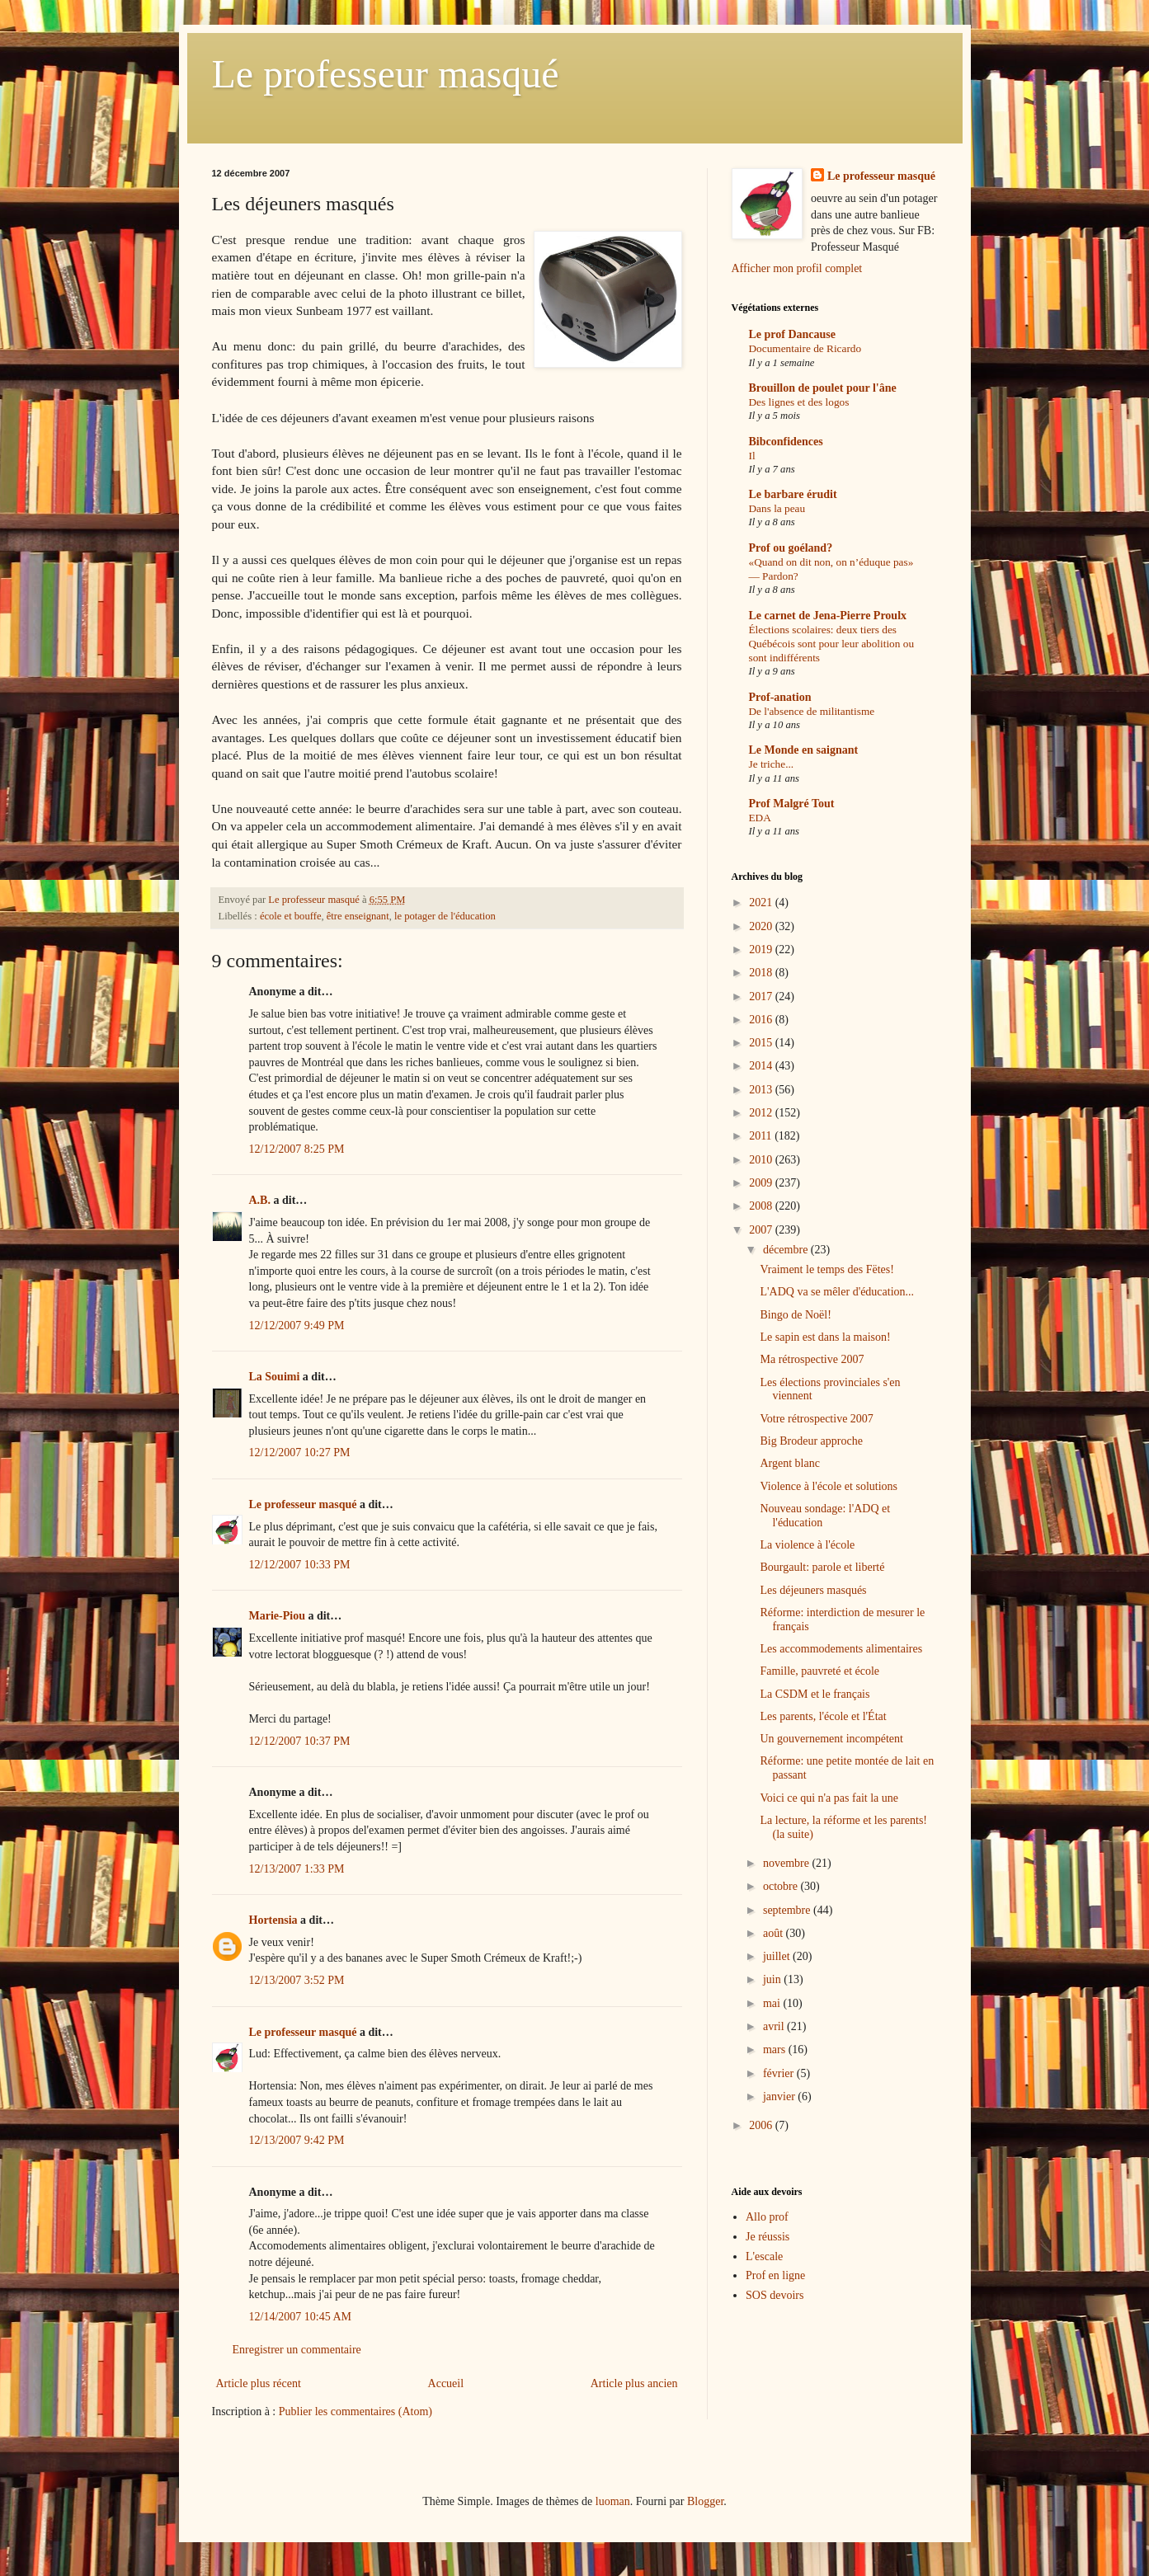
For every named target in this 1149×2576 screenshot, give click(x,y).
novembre (787, 1863)
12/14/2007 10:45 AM (300, 2316)
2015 (762, 1043)
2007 (762, 1230)
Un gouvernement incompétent (831, 1738)
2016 (762, 1019)
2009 (762, 1183)
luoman (613, 2501)
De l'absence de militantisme (812, 711)
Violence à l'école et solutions (828, 1486)
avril (775, 2026)
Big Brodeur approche (811, 1441)
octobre (781, 1886)
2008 (762, 1206)
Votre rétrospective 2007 (816, 1419)
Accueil (446, 2383)
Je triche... (771, 764)
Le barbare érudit (793, 494)
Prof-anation (780, 697)
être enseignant (358, 916)
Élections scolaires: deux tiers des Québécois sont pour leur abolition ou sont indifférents (832, 644)
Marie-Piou (277, 1616)
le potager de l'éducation (445, 916)
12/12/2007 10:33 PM (300, 1564)
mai (773, 2003)
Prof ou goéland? (791, 548)
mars (776, 2049)
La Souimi (274, 1376)
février (780, 2073)
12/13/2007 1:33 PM (297, 1869)
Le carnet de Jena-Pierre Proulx (828, 615)
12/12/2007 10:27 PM (300, 1452)
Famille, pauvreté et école (819, 1671)
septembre (788, 1910)
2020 (762, 926)
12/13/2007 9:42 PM (297, 2140)
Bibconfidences (786, 441)
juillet (778, 1956)
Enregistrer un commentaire (297, 2349)
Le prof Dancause (792, 334)
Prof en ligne (775, 2275)
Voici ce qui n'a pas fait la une (829, 1798)
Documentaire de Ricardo (805, 348)
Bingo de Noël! (795, 1315)
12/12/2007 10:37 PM (300, 1741)
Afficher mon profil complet (797, 268)
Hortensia (273, 1920)
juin (773, 1979)
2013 (762, 1090)
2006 (762, 2125)
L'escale (764, 2256)
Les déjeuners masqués (813, 1590)
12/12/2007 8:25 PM (297, 1149)
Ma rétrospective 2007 (812, 1359)
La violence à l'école (807, 1545)
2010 (762, 1160)
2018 (762, 972)
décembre (787, 1249)
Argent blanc (789, 1463)
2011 (762, 1136)
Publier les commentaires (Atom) (355, 2411)
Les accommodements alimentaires (841, 1649)
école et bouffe (291, 916)
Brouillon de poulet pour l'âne (823, 388)
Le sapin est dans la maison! (825, 1337)
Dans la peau (777, 508)
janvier (780, 2096)
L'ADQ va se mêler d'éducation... (837, 1292)
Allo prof (767, 2217)
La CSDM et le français (814, 1694)
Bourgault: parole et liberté (822, 1567)
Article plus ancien (634, 2383)
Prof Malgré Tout (792, 803)
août (774, 1933)
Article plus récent (258, 2383)
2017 (762, 996)
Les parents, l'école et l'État (823, 1716)
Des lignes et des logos (799, 402)
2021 (762, 902)
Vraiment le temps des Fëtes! (826, 1269)
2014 (762, 1066)
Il (752, 455)
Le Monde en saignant (804, 750)
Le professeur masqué (385, 74)
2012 (762, 1113)
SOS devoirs (774, 2295)
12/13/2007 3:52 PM (297, 1980)
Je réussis (767, 2236)
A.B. (260, 1200)
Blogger (705, 2501)
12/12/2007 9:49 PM (297, 1325)
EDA (760, 817)
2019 (762, 949)
